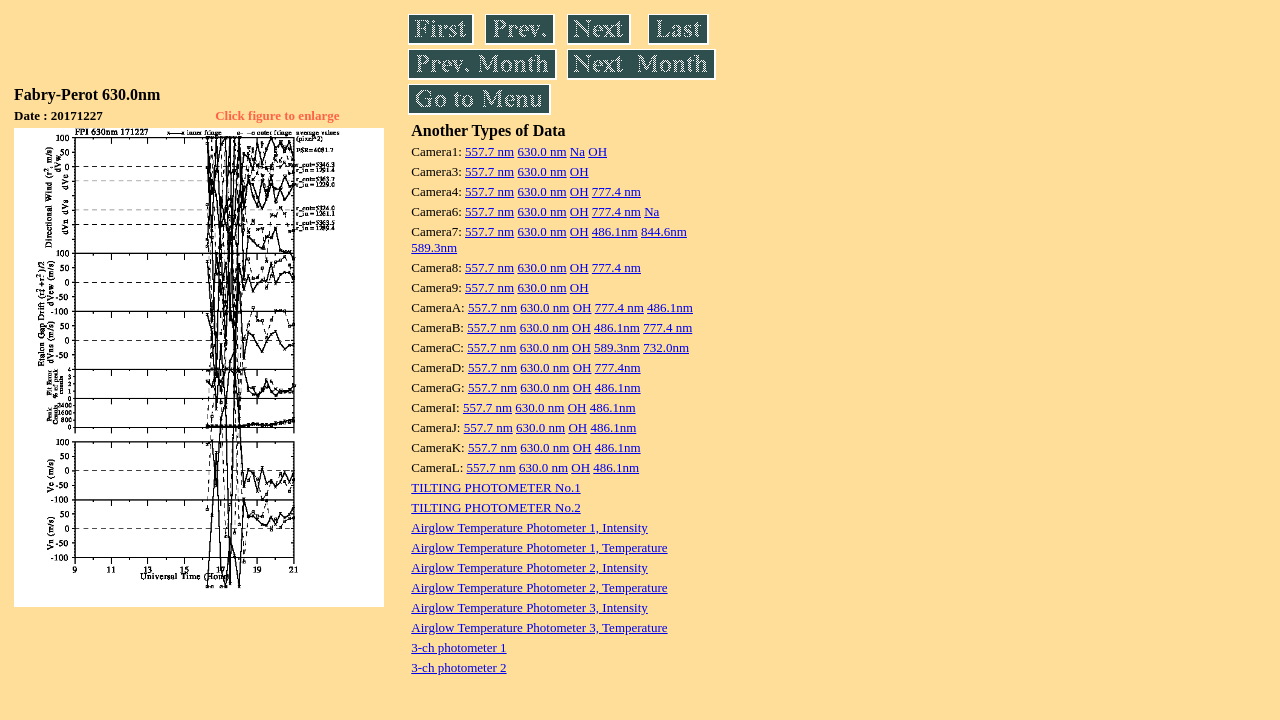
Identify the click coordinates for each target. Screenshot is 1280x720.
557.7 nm (489, 151)
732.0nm (666, 347)
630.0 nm (541, 151)
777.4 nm (616, 191)
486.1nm (615, 231)
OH (597, 151)
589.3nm (434, 247)
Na (577, 151)
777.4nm (618, 367)
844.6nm (664, 231)
